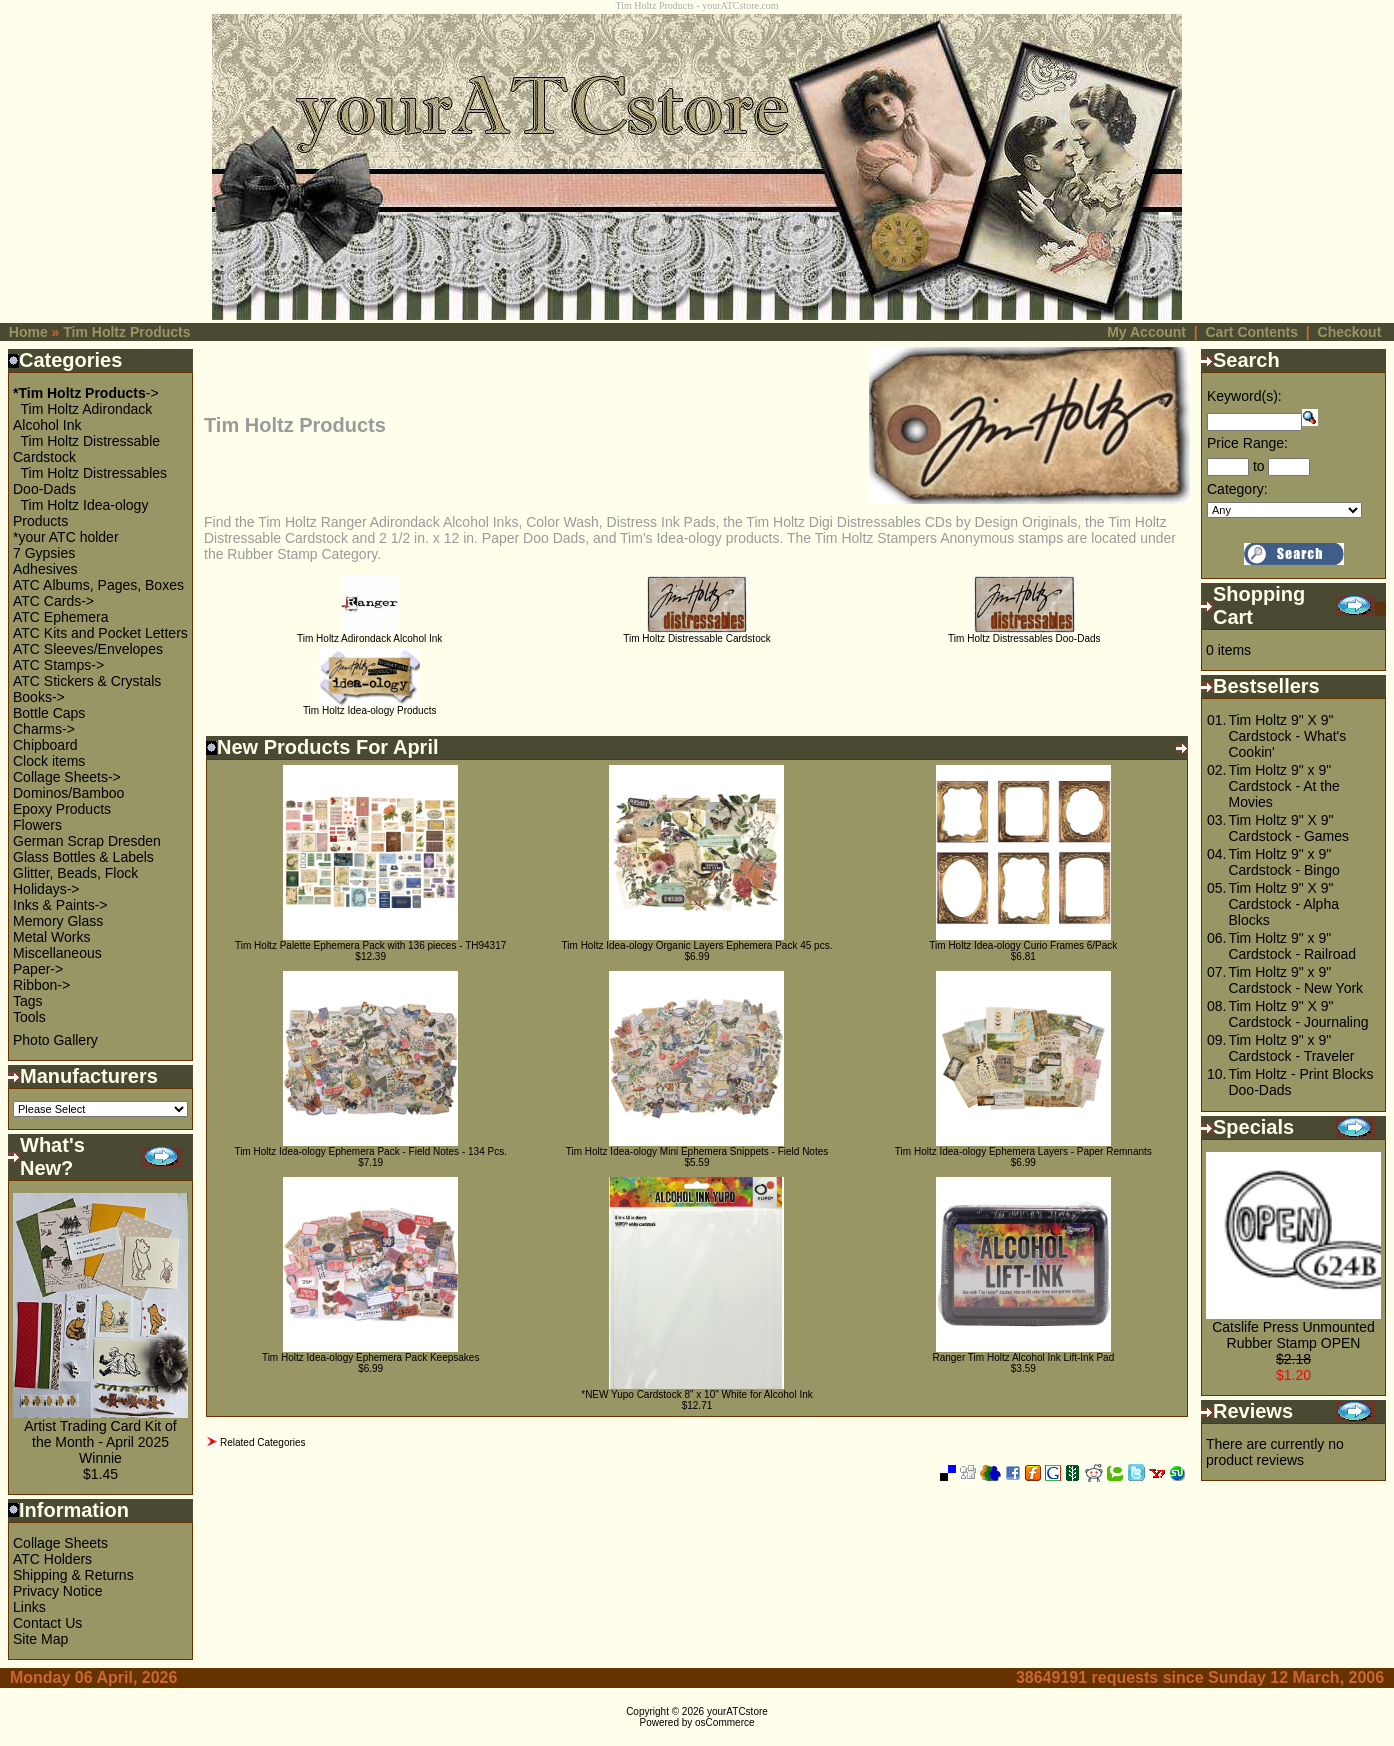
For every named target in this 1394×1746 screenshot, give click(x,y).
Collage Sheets (60, 1543)
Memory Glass (58, 921)
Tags (28, 1001)
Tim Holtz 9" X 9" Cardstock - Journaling (1298, 1014)
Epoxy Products (62, 809)
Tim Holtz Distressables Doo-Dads (1024, 634)
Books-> (39, 697)
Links (29, 1607)
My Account (1146, 332)
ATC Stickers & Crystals (87, 681)
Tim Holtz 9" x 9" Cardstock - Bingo (1283, 862)
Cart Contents (1251, 332)
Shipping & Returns (73, 1575)
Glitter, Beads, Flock (75, 873)
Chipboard (45, 745)
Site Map (40, 1639)
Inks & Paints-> (60, 905)
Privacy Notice (57, 1591)
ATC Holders (52, 1559)
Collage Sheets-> (67, 777)
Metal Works (52, 937)
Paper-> (38, 969)
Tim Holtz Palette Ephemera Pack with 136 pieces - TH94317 (370, 945)
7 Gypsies (44, 553)
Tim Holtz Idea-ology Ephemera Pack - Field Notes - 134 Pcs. (370, 1151)
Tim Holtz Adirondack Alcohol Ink (369, 634)
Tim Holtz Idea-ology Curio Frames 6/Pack (1023, 945)
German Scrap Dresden (87, 841)
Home (28, 332)
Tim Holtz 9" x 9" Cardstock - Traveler (1291, 1048)
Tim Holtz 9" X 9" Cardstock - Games (1288, 828)
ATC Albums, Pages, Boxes (98, 585)
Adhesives (45, 569)
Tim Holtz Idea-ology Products (370, 706)
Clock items (49, 761)
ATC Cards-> (53, 601)
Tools (29, 1017)
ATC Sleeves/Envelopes (88, 649)
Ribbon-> (41, 985)
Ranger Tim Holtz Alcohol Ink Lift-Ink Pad (1023, 1357)
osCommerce (724, 1722)
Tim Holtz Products (126, 332)
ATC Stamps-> (58, 665)
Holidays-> (46, 889)
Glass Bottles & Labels (83, 857)
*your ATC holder (66, 537)
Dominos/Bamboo (68, 793)
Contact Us (47, 1623)
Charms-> (44, 729)
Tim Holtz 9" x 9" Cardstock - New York (1295, 980)
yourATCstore (737, 1711)
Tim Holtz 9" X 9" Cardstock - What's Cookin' (1287, 736)
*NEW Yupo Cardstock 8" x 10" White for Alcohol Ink (696, 1394)
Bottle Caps (49, 713)
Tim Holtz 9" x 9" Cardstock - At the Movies (1283, 786)
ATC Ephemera (60, 617)
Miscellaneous (57, 953)
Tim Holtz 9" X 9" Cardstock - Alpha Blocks (1283, 904)
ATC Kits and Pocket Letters (100, 633)
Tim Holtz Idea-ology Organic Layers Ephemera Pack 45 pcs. (697, 945)
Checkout (1350, 332)
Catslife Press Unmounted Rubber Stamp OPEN (1293, 1335)
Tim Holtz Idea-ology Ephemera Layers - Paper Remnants (1023, 1151)
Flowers (37, 825)
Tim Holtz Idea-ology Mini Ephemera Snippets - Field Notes (697, 1151)
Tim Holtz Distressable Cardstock (696, 634)
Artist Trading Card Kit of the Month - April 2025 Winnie (100, 1442)
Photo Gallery (55, 1040)
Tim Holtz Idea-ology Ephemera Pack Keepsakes (371, 1357)
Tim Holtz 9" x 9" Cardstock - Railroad (1292, 946)
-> (86, 393)
